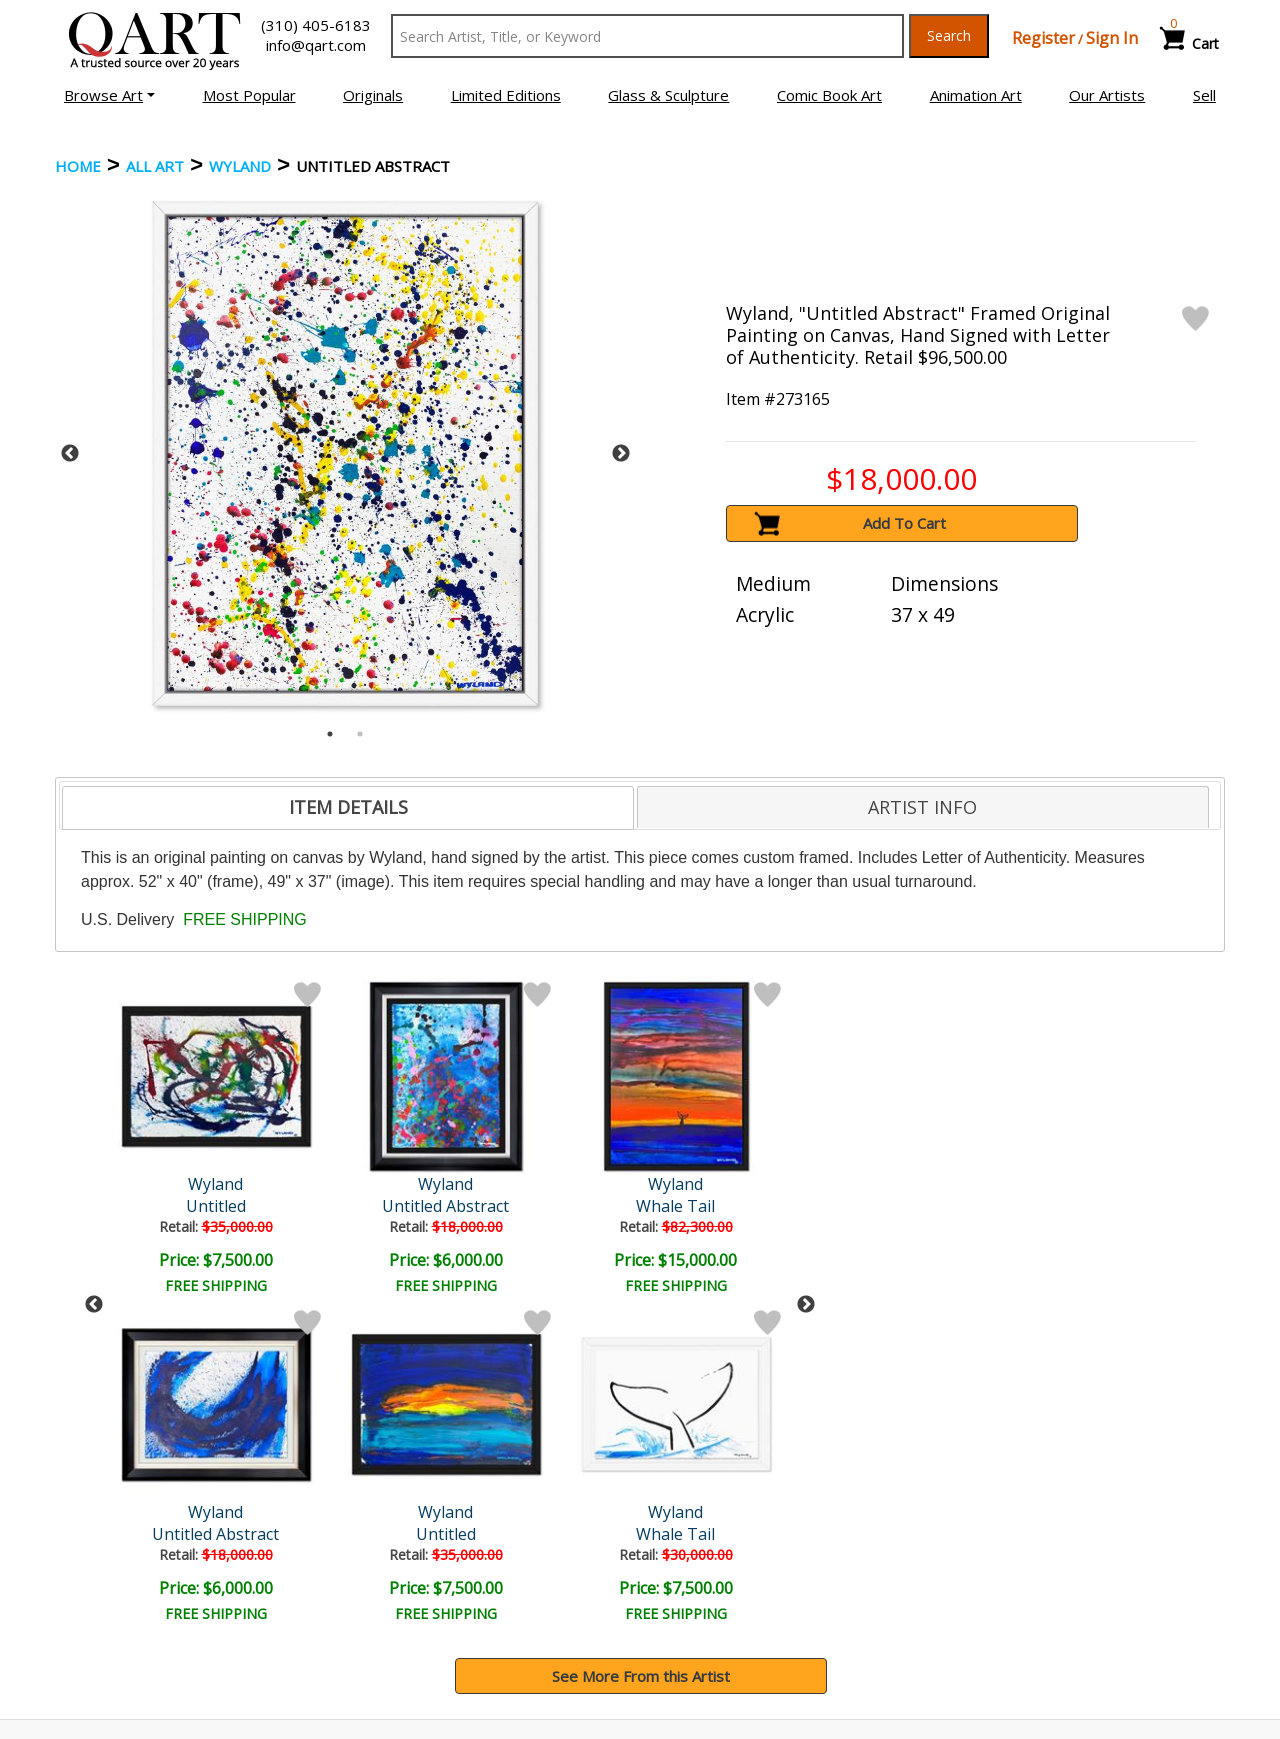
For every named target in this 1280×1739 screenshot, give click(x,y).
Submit (389, 1448)
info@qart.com (316, 45)
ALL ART (155, 166)
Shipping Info (699, 1581)
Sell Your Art (103, 1609)
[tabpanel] (345, 453)
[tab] (348, 808)
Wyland (240, 166)
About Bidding (109, 1637)
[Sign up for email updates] (206, 1448)
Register (1043, 38)
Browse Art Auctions (131, 1553)
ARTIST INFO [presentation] (922, 807)
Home (78, 166)
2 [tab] (360, 734)
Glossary (983, 1552)
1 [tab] (330, 734)
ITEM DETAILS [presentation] (348, 807)
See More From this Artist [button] (641, 1348)
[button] (109, 95)
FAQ (373, 1609)
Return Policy (700, 1609)
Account (386, 1553)
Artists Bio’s (994, 1580)
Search (949, 35)
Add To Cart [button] (904, 523)
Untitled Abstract (217, 1206)
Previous (70, 454)
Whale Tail (390, 1206)
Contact (385, 1581)
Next (621, 454)
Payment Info (701, 1553)
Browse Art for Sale (128, 1581)
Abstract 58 (563, 1206)
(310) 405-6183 (316, 25)
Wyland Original (563, 1184)
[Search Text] (647, 36)
